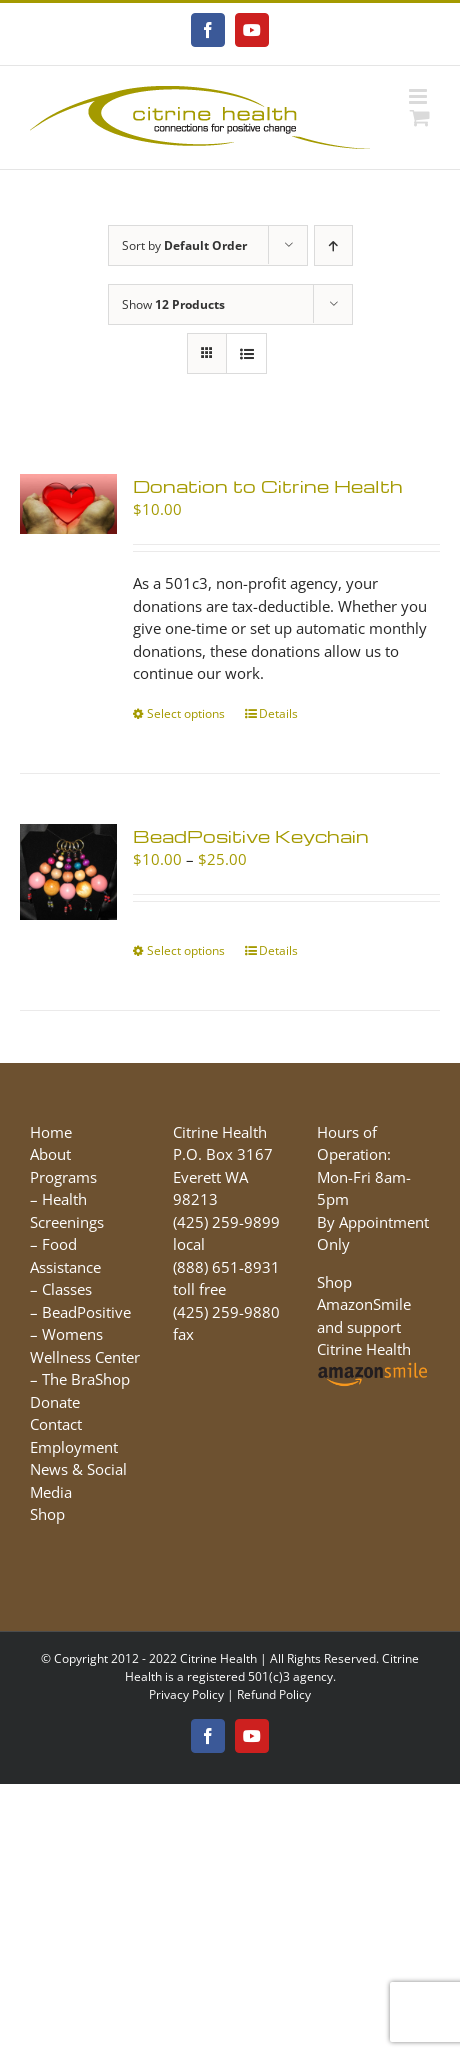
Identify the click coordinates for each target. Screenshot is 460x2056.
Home (51, 1132)
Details (278, 713)
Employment (74, 1447)
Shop (47, 1514)
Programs (63, 1177)
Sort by (184, 245)
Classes (67, 1289)
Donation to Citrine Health (268, 485)
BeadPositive (86, 1312)
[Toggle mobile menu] (419, 96)
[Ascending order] (333, 245)
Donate (55, 1402)
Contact (56, 1424)
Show (173, 304)
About (50, 1154)
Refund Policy (274, 1694)
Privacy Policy (186, 1694)
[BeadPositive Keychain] (68, 872)
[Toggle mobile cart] (420, 117)
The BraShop (86, 1379)
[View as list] (246, 353)
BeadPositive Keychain (251, 835)
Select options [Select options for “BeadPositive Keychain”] (186, 950)
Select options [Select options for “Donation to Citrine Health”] (186, 713)
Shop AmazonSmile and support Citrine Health (373, 1327)
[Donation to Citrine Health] (68, 504)
